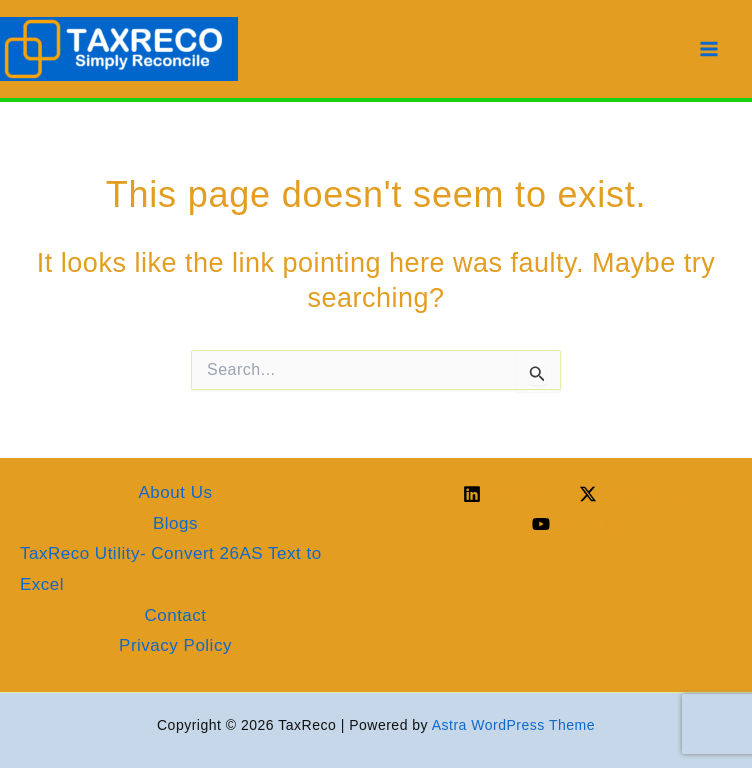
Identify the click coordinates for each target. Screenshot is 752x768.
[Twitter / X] (632, 494)
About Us (176, 492)
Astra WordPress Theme (513, 725)
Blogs (175, 523)
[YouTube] (580, 524)
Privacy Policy (175, 645)
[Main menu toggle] (710, 49)
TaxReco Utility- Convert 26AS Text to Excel (171, 569)
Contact (175, 615)
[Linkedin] (508, 494)
